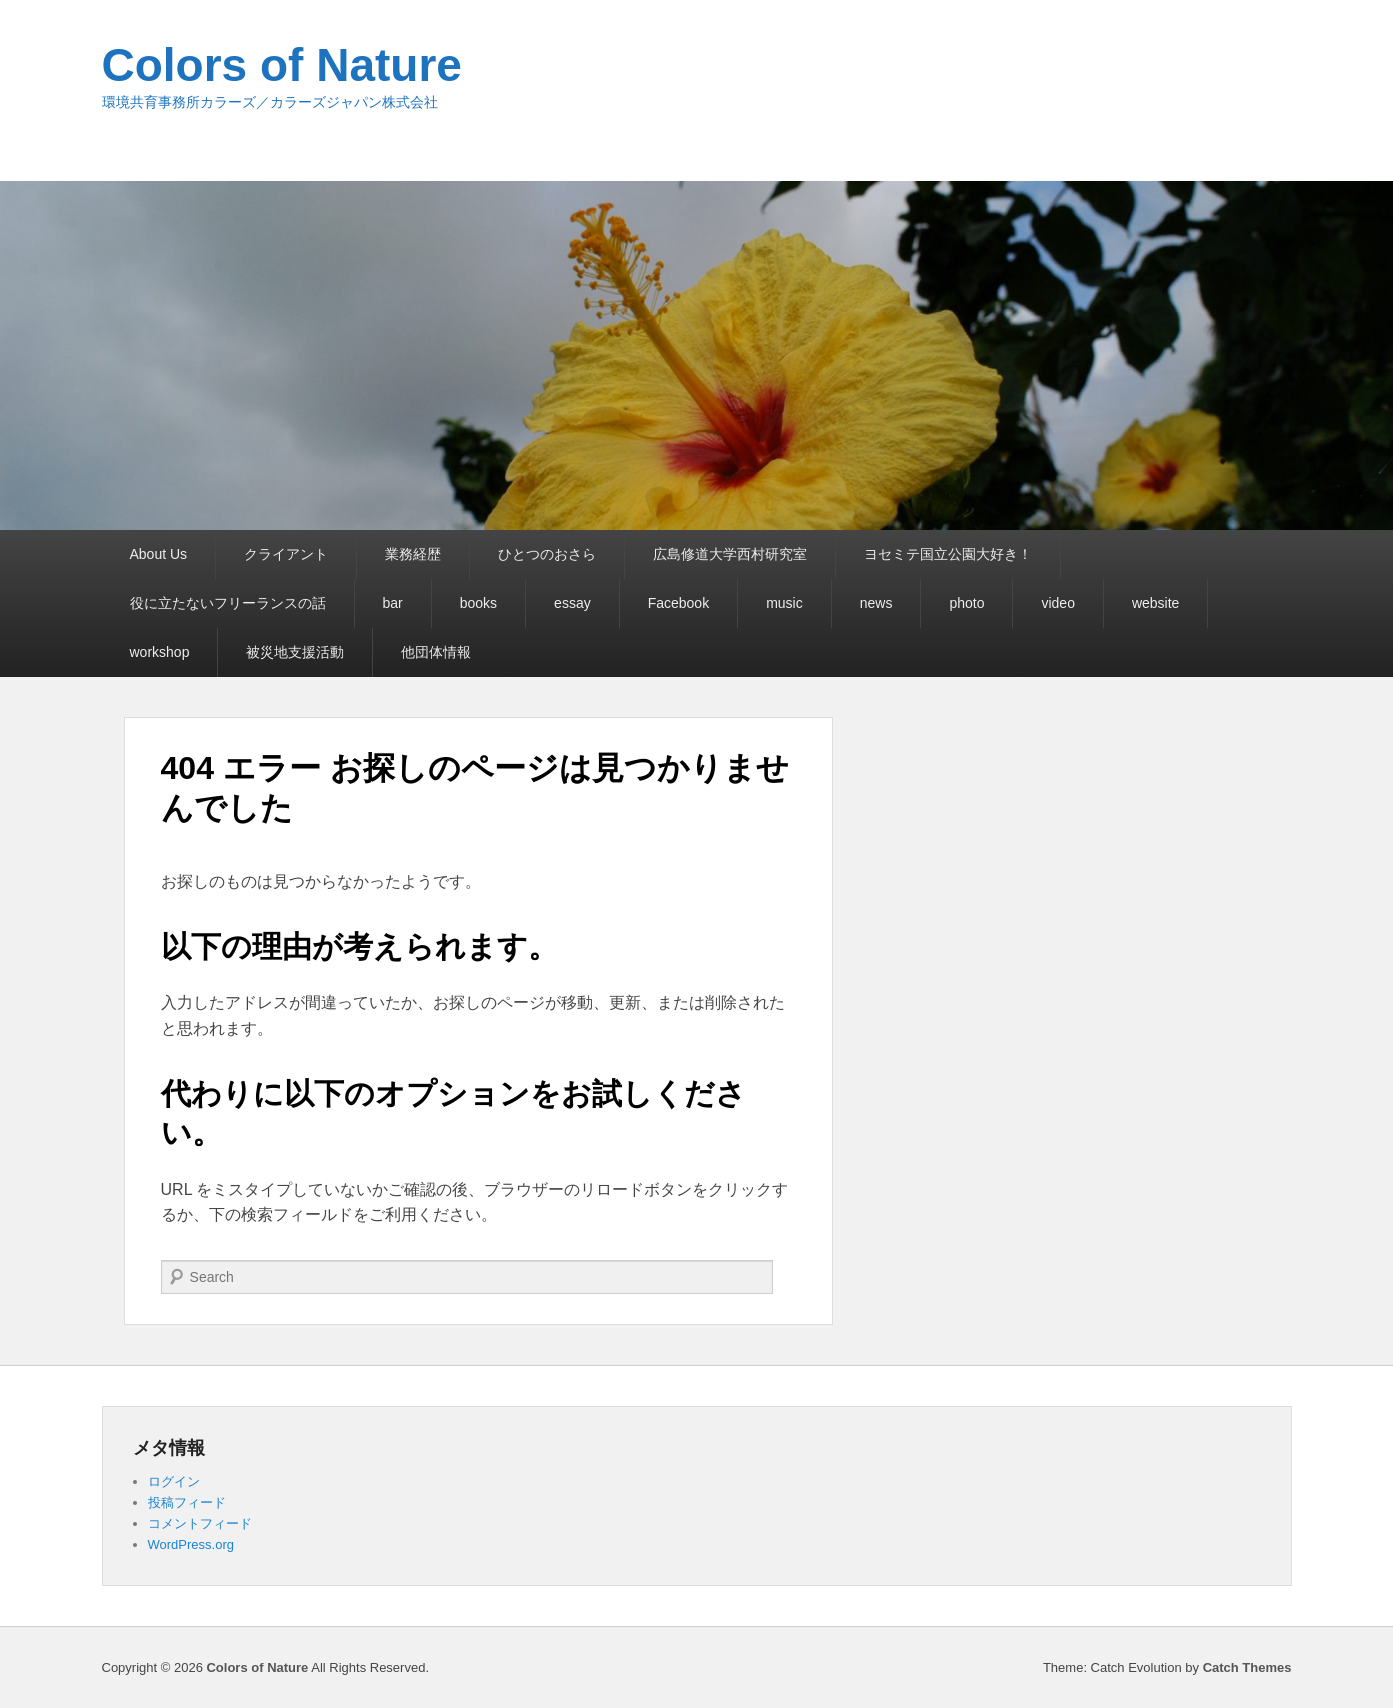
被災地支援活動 (295, 652)
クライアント (286, 554)
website (1155, 603)
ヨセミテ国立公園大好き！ (948, 554)
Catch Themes (1247, 1667)
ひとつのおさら (547, 554)
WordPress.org (191, 1544)
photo (966, 603)
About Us (159, 554)
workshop (160, 652)
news (876, 603)
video (1057, 603)
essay (572, 603)
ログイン (174, 1481)
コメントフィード (200, 1523)
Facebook (678, 603)
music (784, 603)
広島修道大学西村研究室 (730, 554)
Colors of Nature (282, 65)
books (478, 603)
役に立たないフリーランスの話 (228, 603)
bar (393, 603)
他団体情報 (436, 652)
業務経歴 (413, 554)
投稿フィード (187, 1502)
